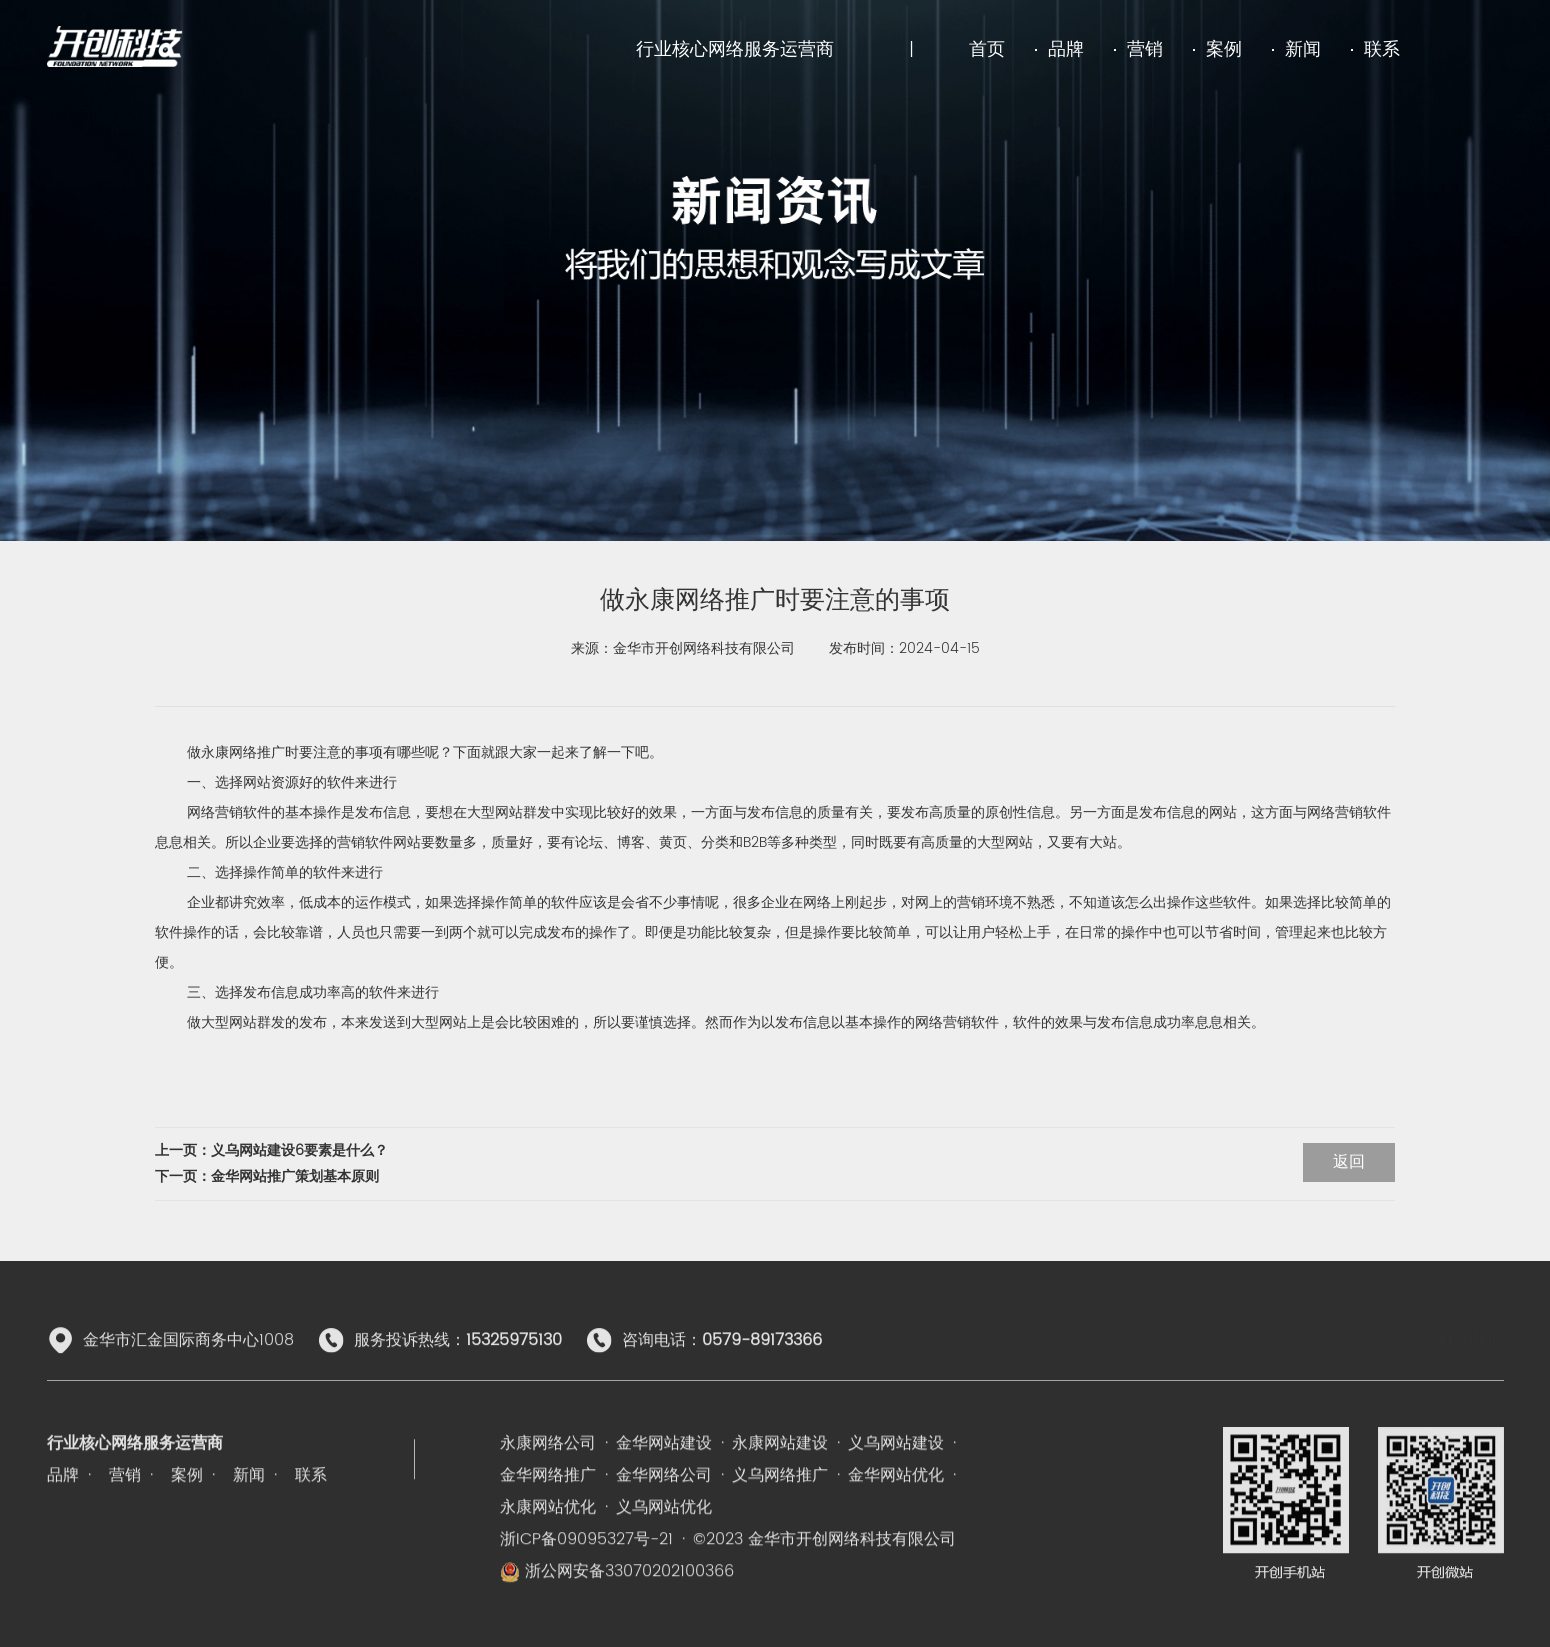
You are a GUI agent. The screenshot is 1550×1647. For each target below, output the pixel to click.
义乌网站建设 (896, 1512)
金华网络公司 (664, 1544)
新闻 (1303, 49)
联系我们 (1472, 1375)
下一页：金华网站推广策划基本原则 (267, 1176)
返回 (1349, 1162)
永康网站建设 (780, 1512)
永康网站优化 (548, 1576)
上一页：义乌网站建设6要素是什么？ (271, 1150)
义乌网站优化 (664, 1576)
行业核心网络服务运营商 (735, 49)
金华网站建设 (664, 1512)
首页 (987, 49)
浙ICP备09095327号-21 (586, 1608)
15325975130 (514, 1375)
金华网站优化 (896, 1544)
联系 (1382, 49)
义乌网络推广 (780, 1544)
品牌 (1066, 49)
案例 (1224, 49)
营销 (1145, 49)
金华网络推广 (548, 1544)
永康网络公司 (548, 1512)
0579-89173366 (762, 1375)
